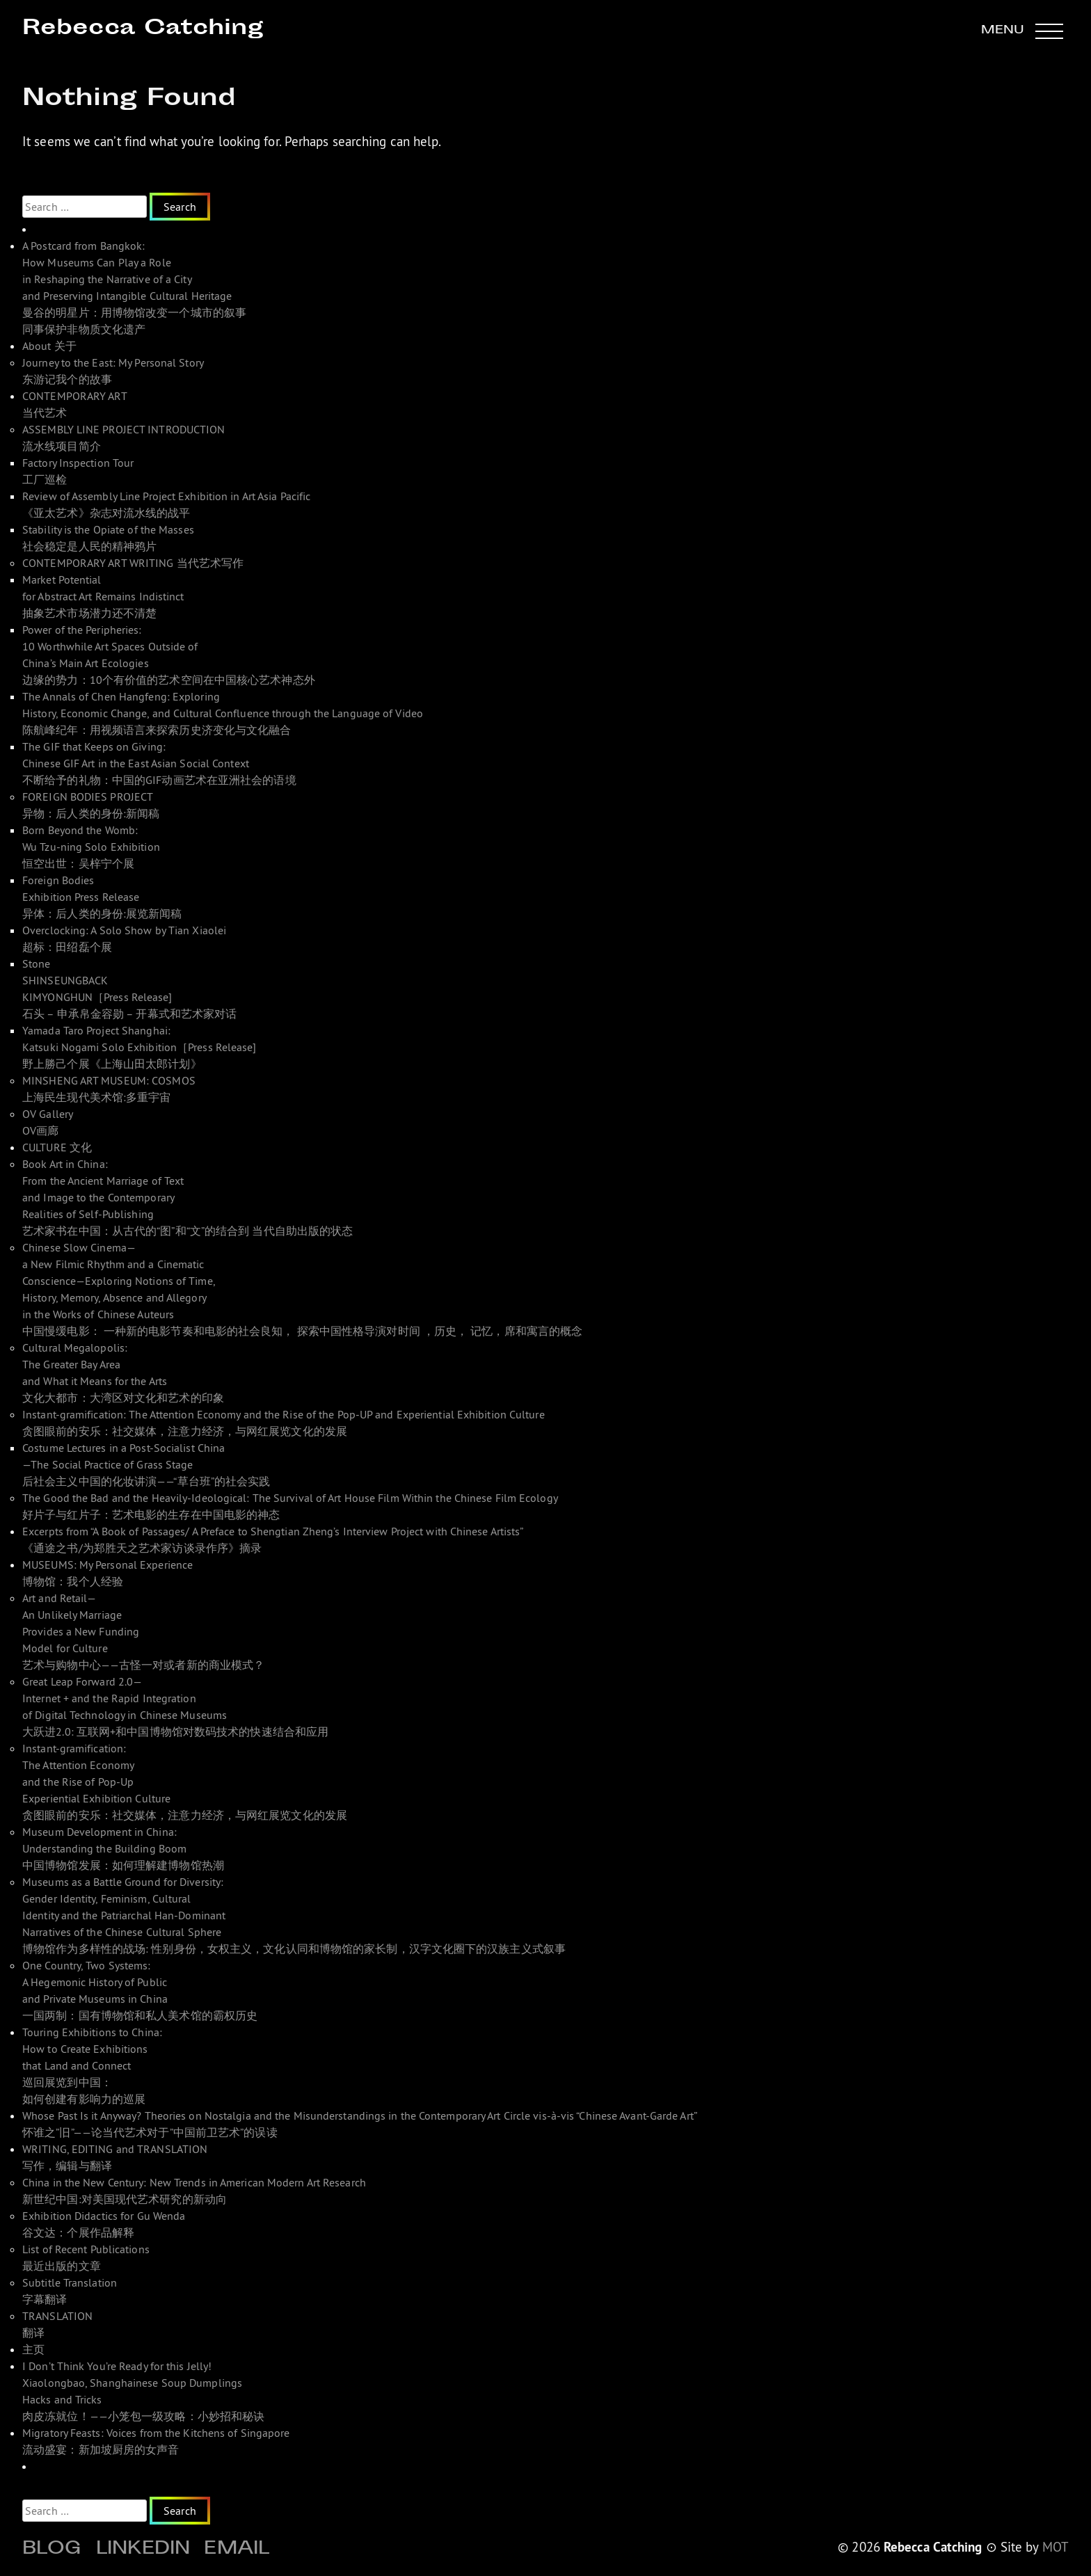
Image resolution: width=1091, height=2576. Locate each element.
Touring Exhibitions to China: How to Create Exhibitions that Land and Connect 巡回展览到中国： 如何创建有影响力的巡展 (92, 2065)
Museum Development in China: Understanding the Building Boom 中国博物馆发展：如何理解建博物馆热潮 (123, 1848)
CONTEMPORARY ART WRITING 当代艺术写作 (133, 563)
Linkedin (143, 2549)
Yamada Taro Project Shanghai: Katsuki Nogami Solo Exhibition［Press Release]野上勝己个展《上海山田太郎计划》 (139, 1047)
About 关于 (49, 346)
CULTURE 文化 (57, 1147)
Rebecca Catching (142, 29)
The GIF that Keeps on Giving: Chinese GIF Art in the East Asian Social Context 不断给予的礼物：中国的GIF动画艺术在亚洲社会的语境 (159, 763)
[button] (1022, 30)
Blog (51, 2549)
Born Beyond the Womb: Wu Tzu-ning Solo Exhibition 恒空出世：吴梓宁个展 (91, 846)
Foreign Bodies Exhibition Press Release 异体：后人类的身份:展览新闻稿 (102, 896)
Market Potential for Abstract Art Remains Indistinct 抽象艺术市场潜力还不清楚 (103, 596)
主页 (33, 2349)
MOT (1055, 2546)
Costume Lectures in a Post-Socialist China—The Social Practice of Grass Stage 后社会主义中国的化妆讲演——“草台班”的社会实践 (146, 1464)
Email (236, 2549)
